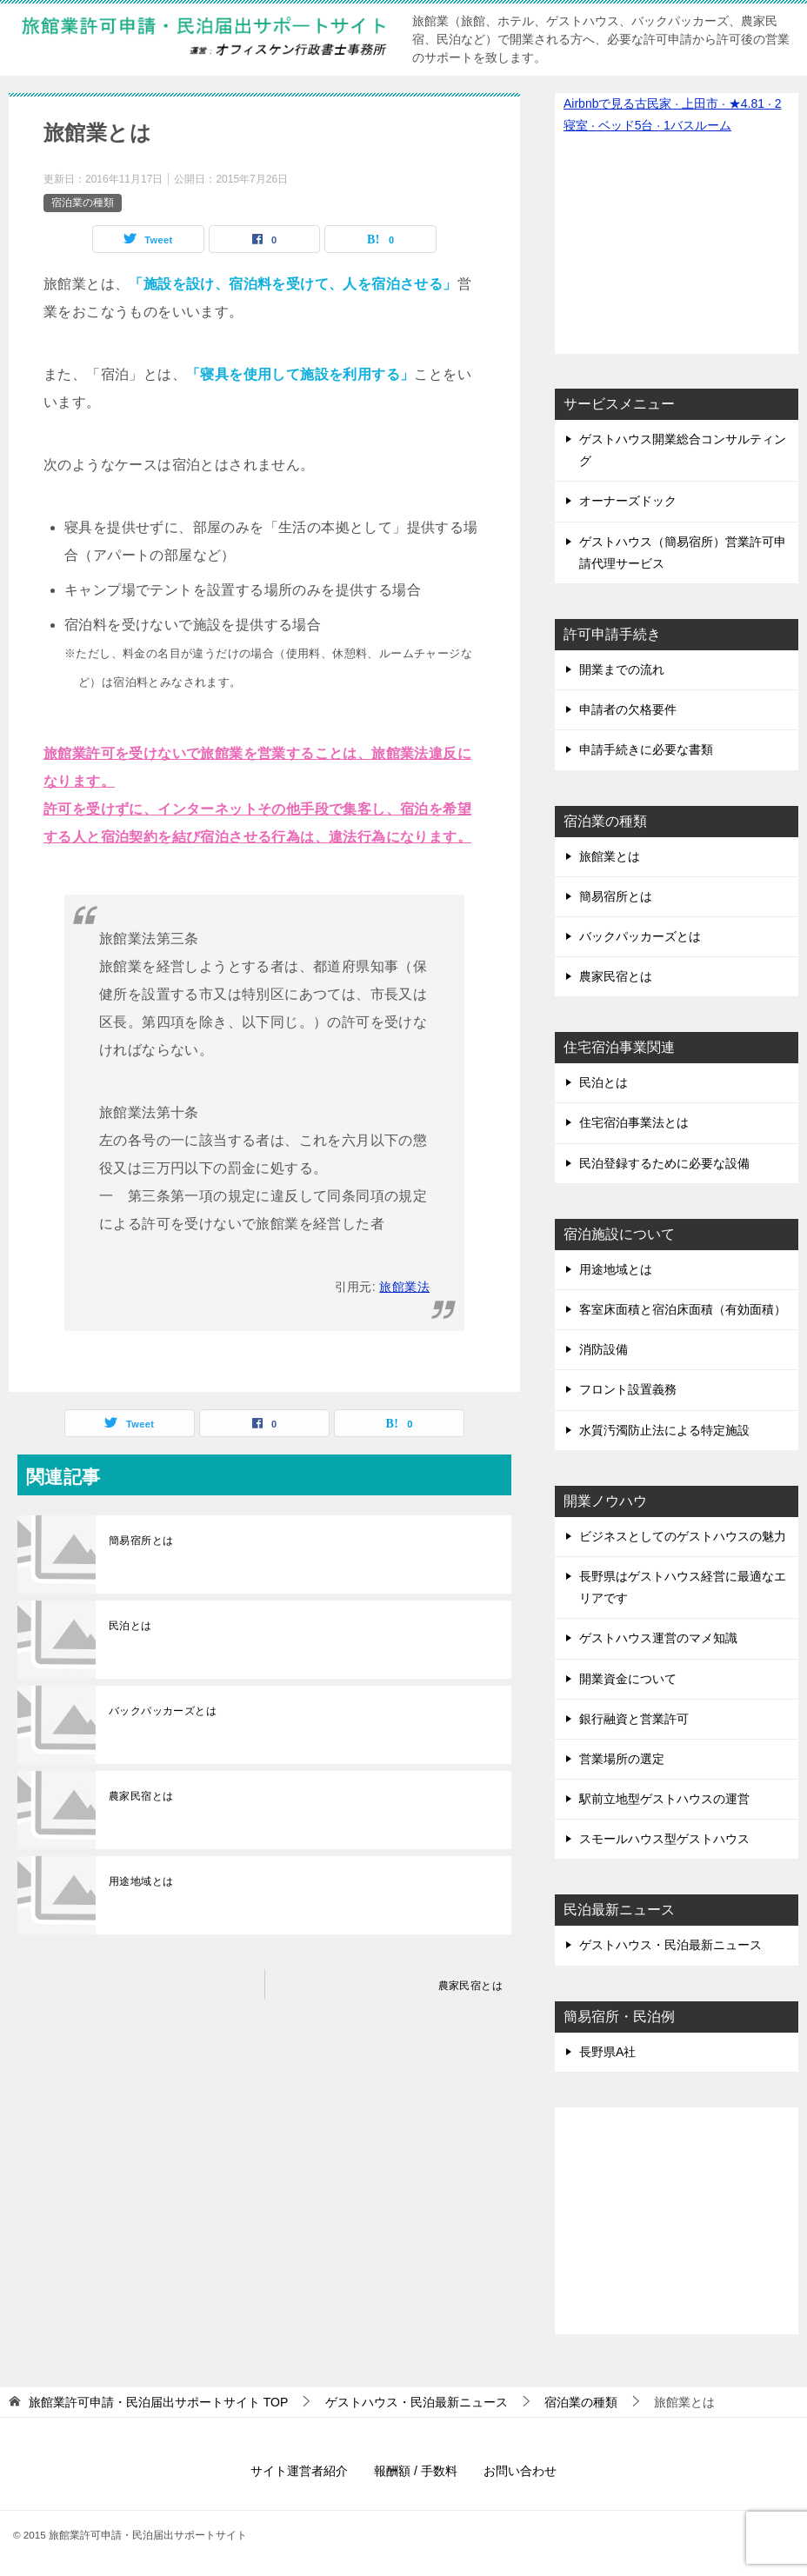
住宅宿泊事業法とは (634, 1122)
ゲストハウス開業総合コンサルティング (682, 450)
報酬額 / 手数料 (415, 2471)
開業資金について (628, 1679)
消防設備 (603, 1349)
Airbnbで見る (599, 103)
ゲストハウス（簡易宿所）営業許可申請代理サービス (682, 552)
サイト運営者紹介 (299, 2471)
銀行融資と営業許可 (634, 1719)
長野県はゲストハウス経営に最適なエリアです (682, 1587)
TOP (158, 2402)
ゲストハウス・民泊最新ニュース (670, 1945)
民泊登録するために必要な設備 (664, 1163)
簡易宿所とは (141, 1540)
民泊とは (130, 1626)
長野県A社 (607, 2052)
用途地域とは (141, 1881)
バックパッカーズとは (163, 1711)
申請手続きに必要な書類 (646, 749)
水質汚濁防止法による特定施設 (664, 1430)
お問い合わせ (520, 2471)
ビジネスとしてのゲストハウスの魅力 (682, 1536)
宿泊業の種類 (82, 202)
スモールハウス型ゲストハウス (664, 1839)
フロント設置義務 (628, 1389)
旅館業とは (609, 856)
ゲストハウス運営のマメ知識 (658, 1638)
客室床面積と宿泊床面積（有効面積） (682, 1309)
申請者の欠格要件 (628, 709)
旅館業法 (404, 1287)
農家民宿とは (141, 1796)
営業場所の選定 (621, 1759)
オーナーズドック (628, 501)
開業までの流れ (621, 669)
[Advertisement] (676, 2212)
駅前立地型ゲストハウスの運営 (664, 1799)
